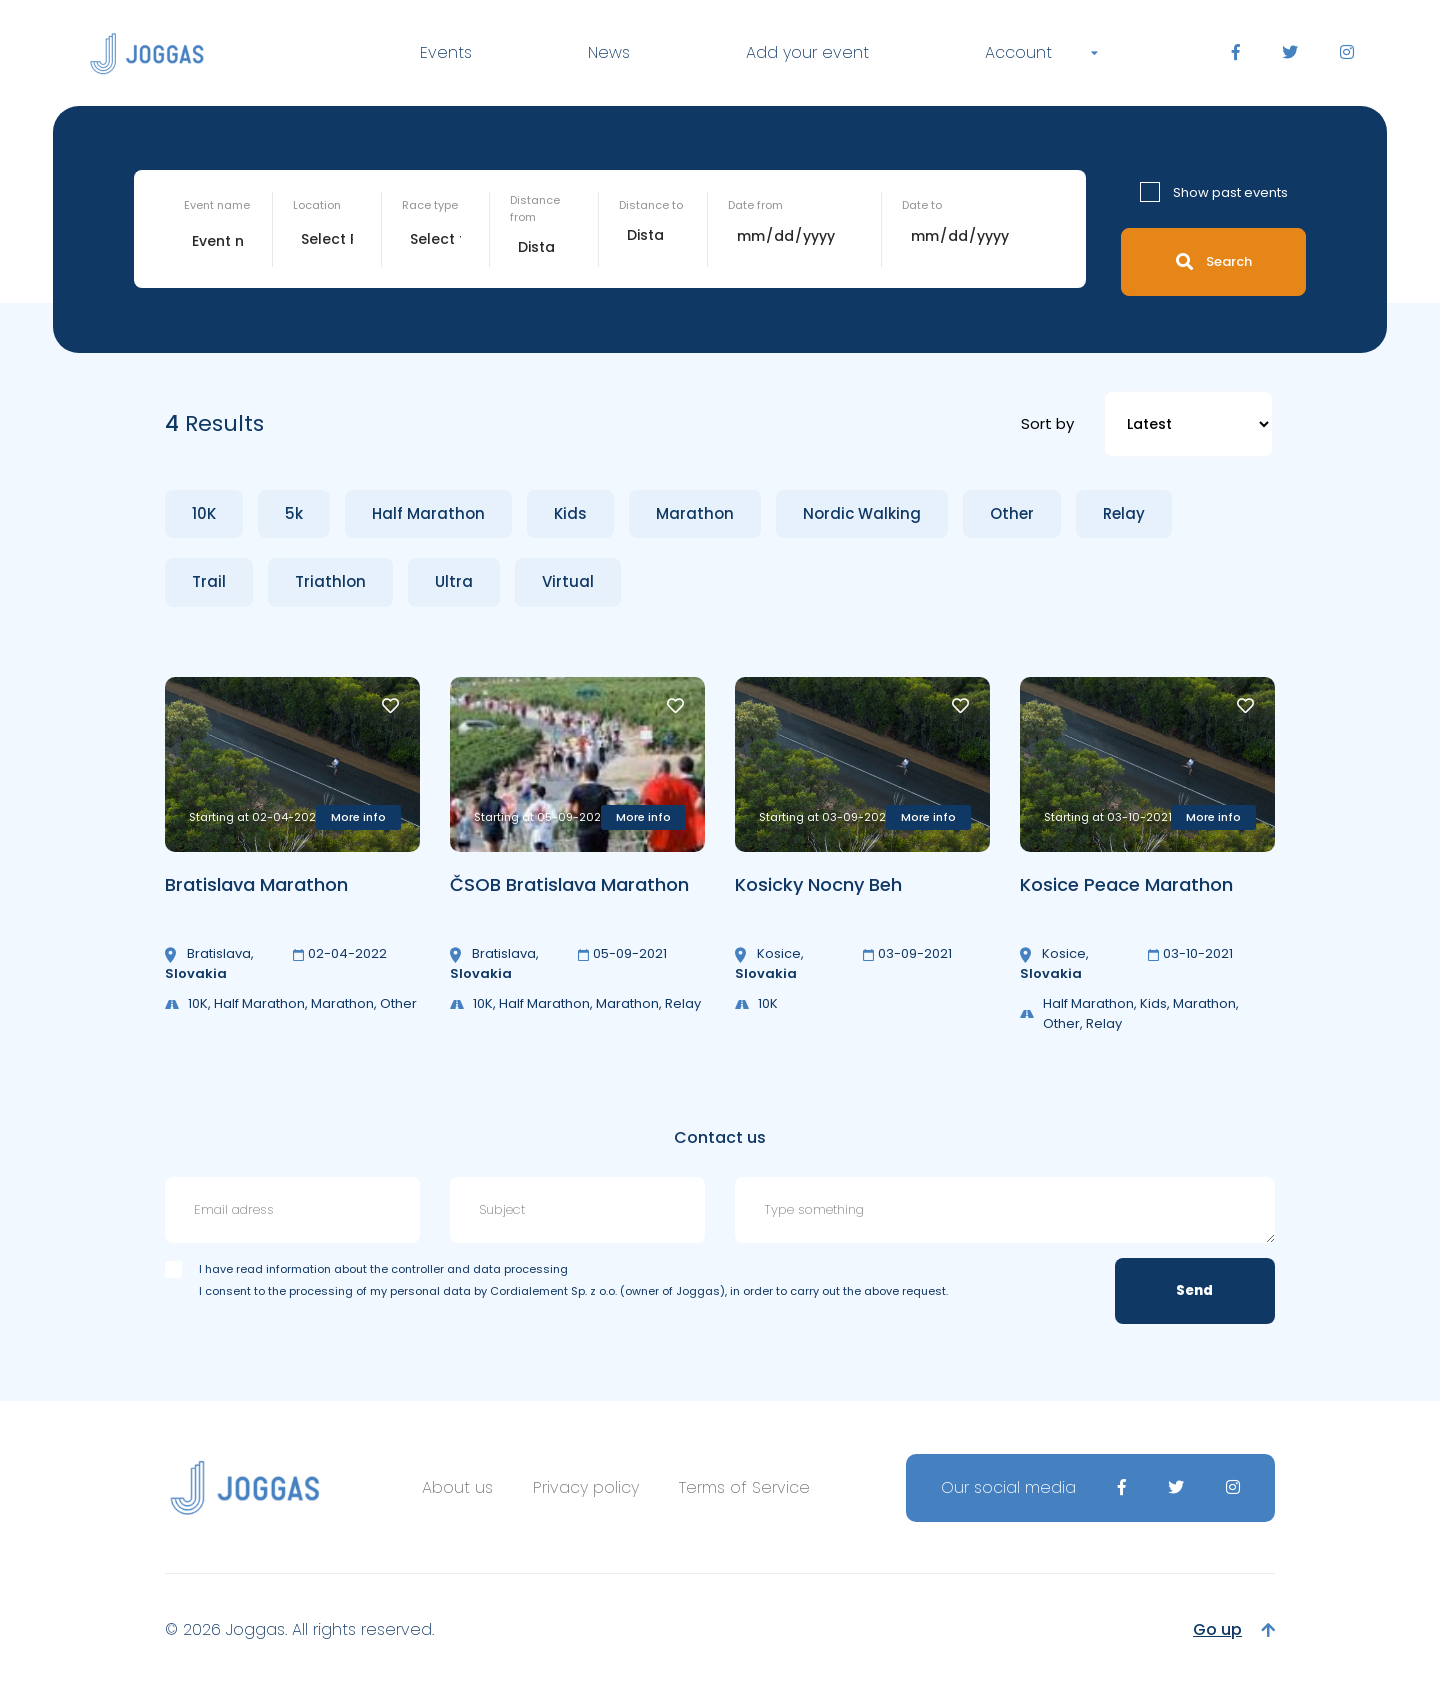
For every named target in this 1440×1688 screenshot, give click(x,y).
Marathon (695, 513)
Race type (430, 205)
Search (1214, 261)
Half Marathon (428, 513)
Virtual (568, 581)
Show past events (1230, 192)
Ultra (454, 581)
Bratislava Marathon (256, 884)
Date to (922, 205)
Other (1012, 513)
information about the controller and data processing (417, 1269)
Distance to (651, 205)
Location (317, 205)
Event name (217, 205)
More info (358, 817)
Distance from (535, 208)
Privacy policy (586, 1487)
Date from (755, 205)
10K (204, 513)
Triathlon (330, 581)
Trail (209, 581)
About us (457, 1487)
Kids (570, 513)
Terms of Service (744, 1487)
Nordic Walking (862, 513)
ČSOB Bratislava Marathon (569, 884)
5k (294, 513)
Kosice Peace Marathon (1126, 884)
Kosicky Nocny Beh (818, 884)
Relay (1124, 513)
